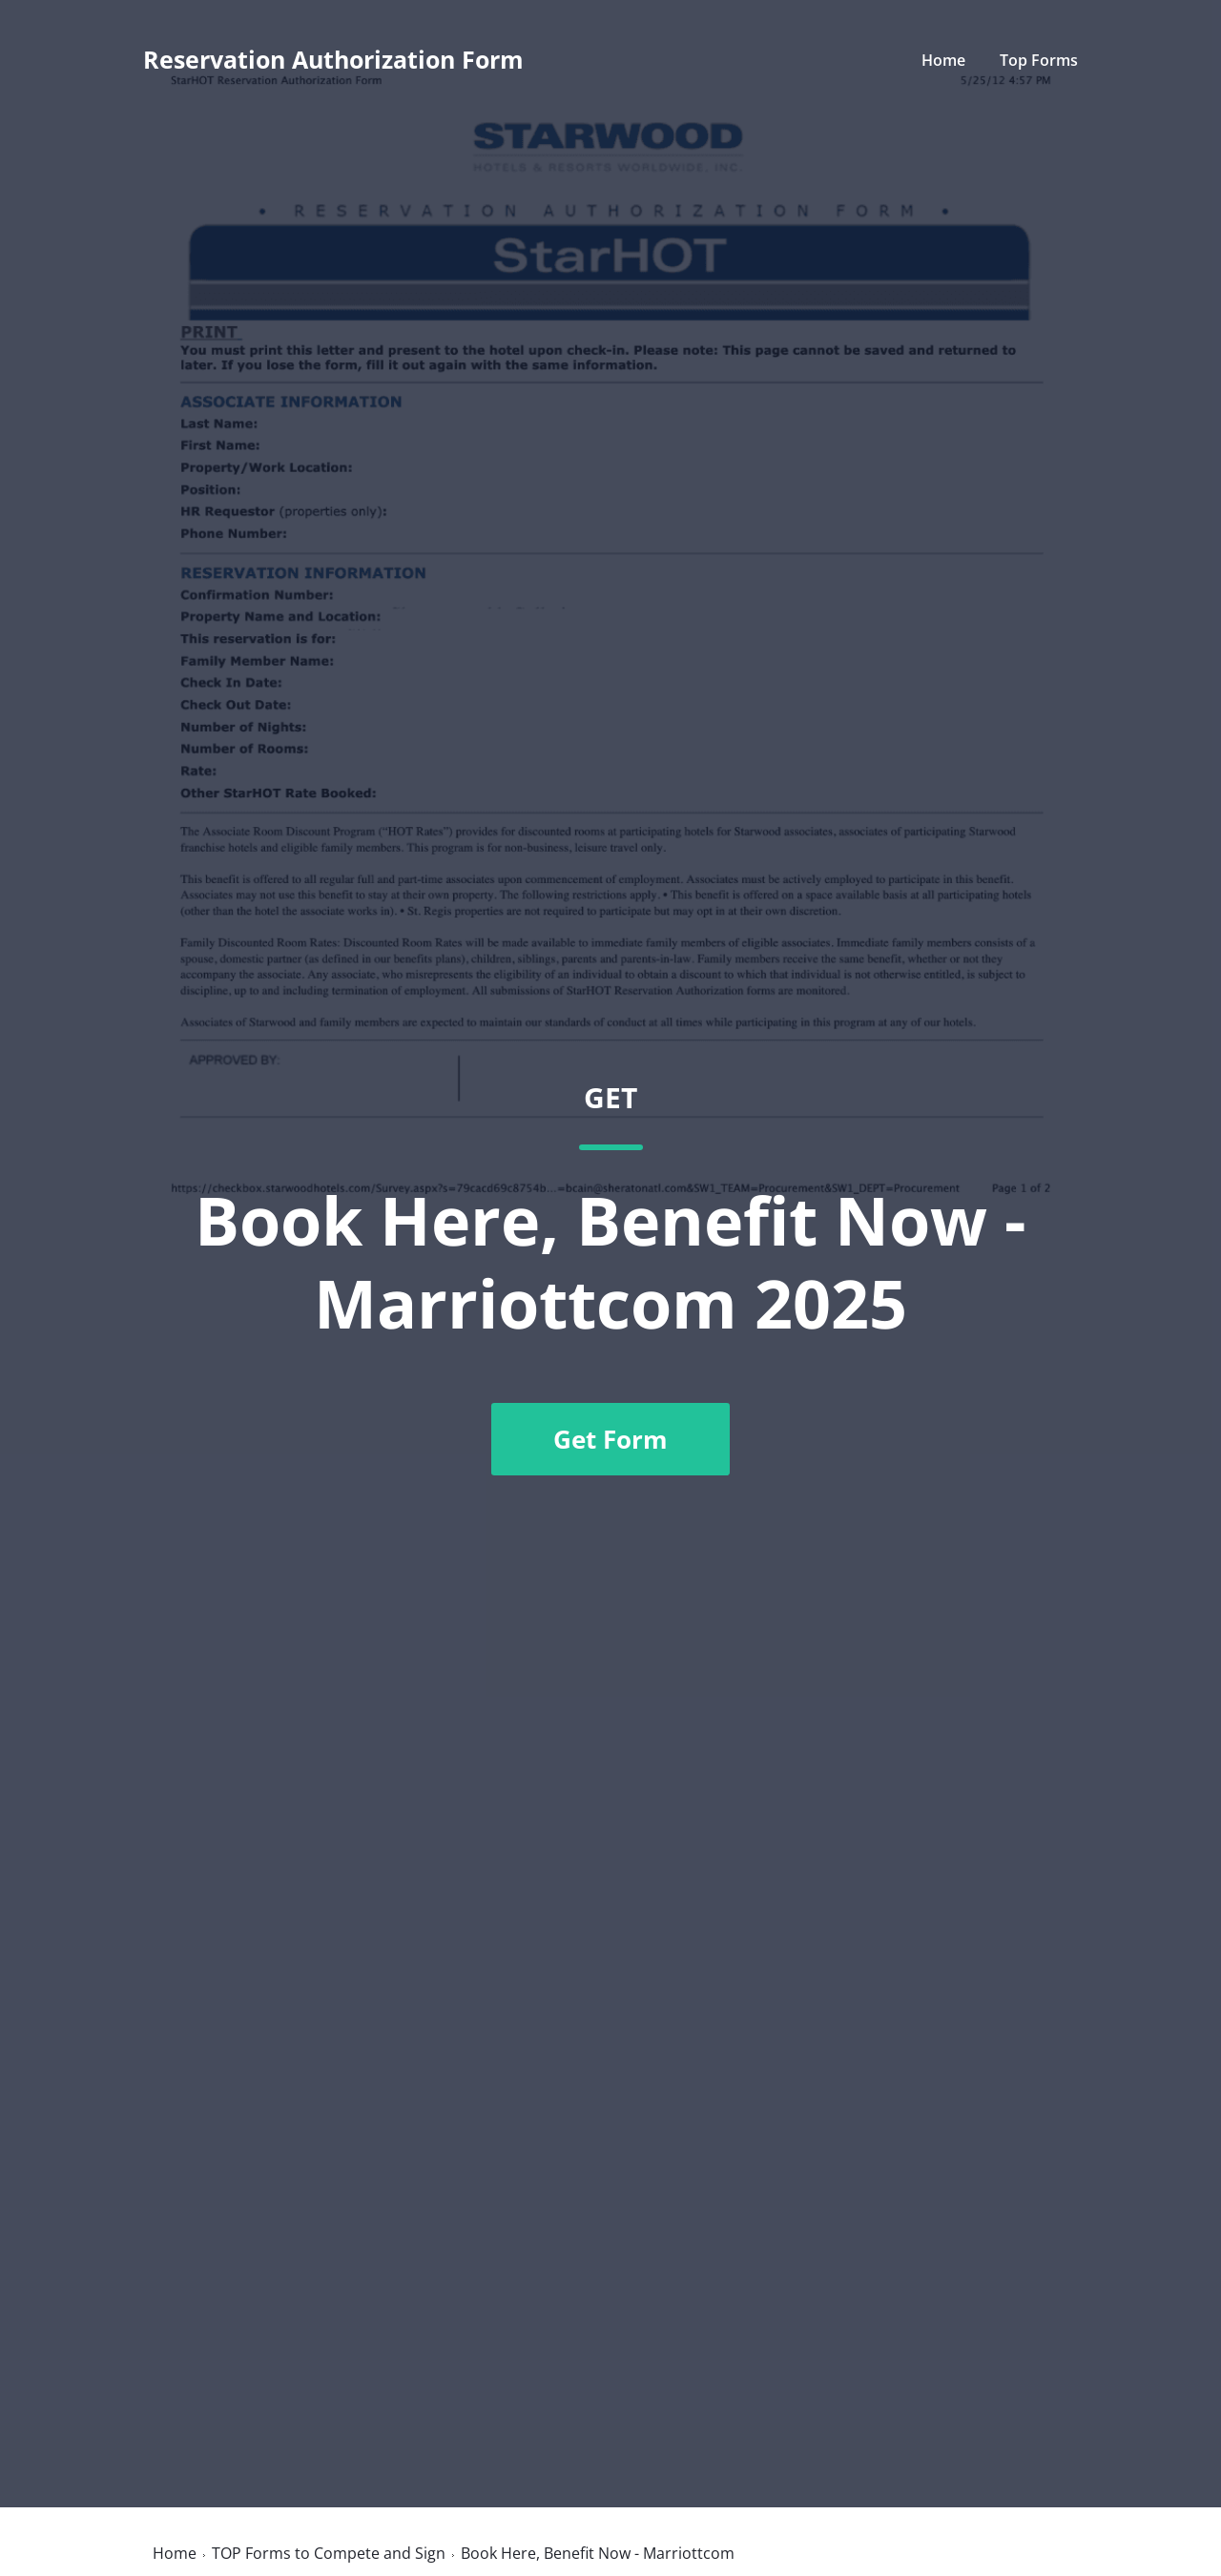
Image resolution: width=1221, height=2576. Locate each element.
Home (943, 60)
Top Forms (1039, 60)
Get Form (610, 1439)
